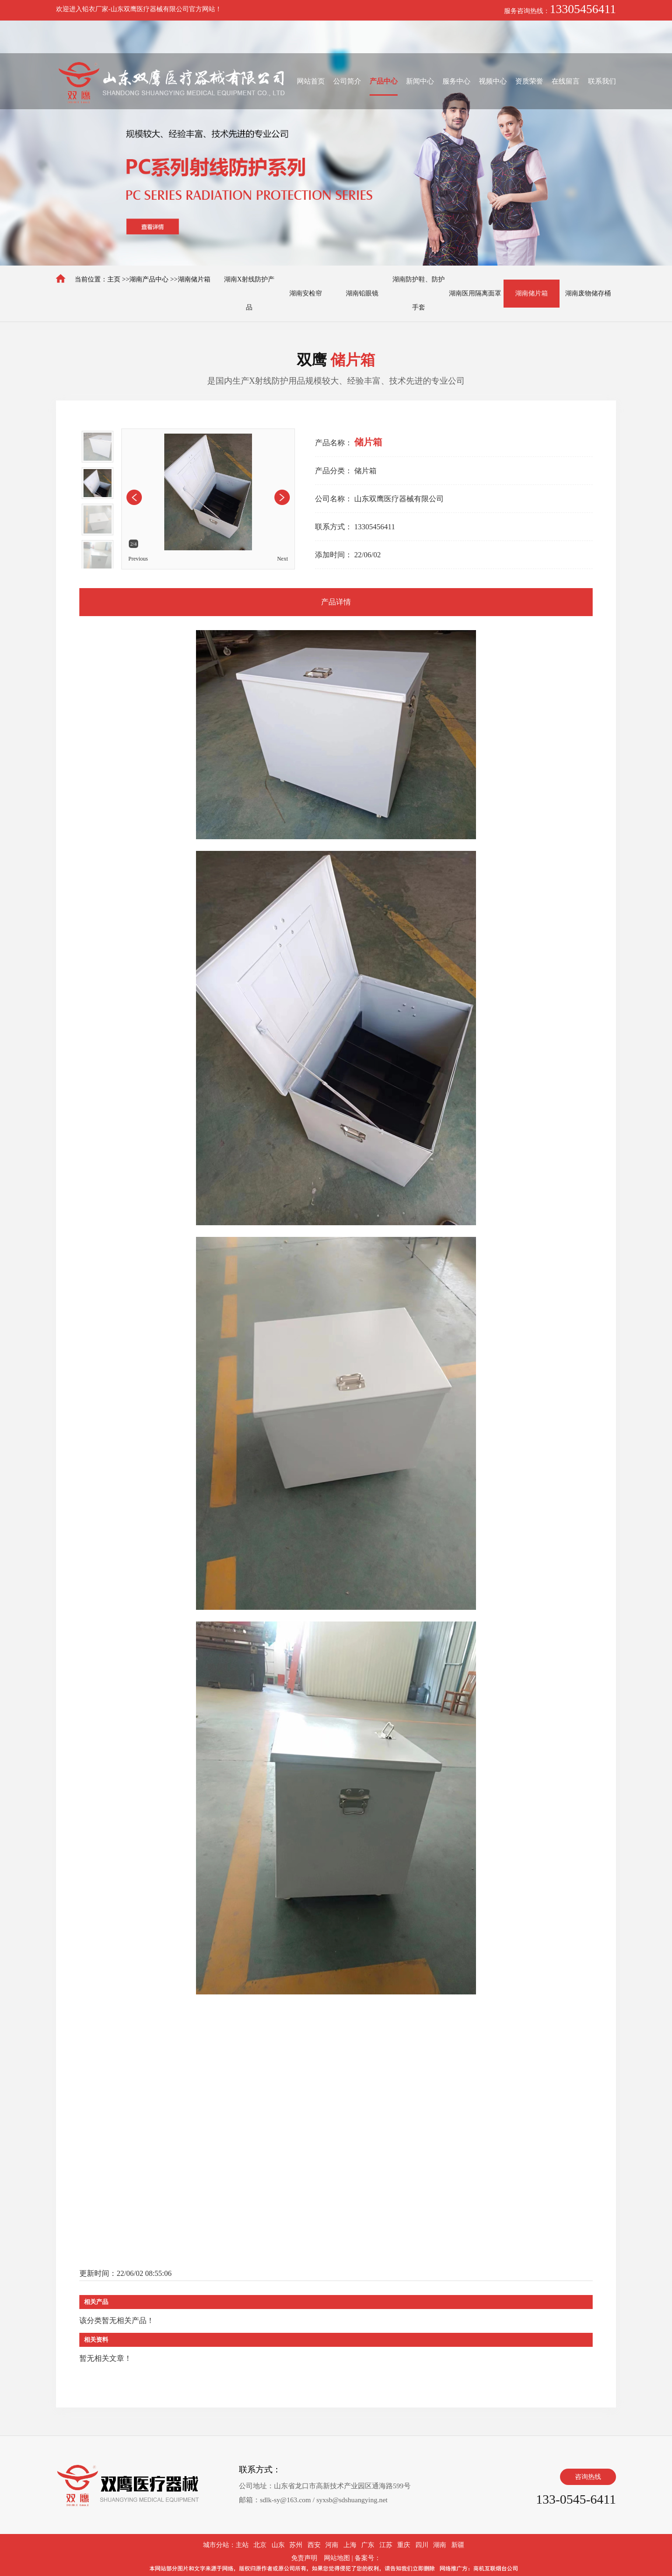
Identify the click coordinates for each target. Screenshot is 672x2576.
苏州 (295, 2544)
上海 (350, 2544)
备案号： (368, 2558)
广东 (367, 2544)
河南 (331, 2544)
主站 (242, 2544)
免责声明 (304, 2558)
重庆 (403, 2544)
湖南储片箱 (194, 279)
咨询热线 (588, 2476)
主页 (113, 279)
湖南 (439, 2544)
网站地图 (337, 2558)
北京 (259, 2544)
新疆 (457, 2544)
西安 (314, 2544)
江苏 (385, 2544)
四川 (421, 2544)
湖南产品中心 (148, 279)
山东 (278, 2544)
